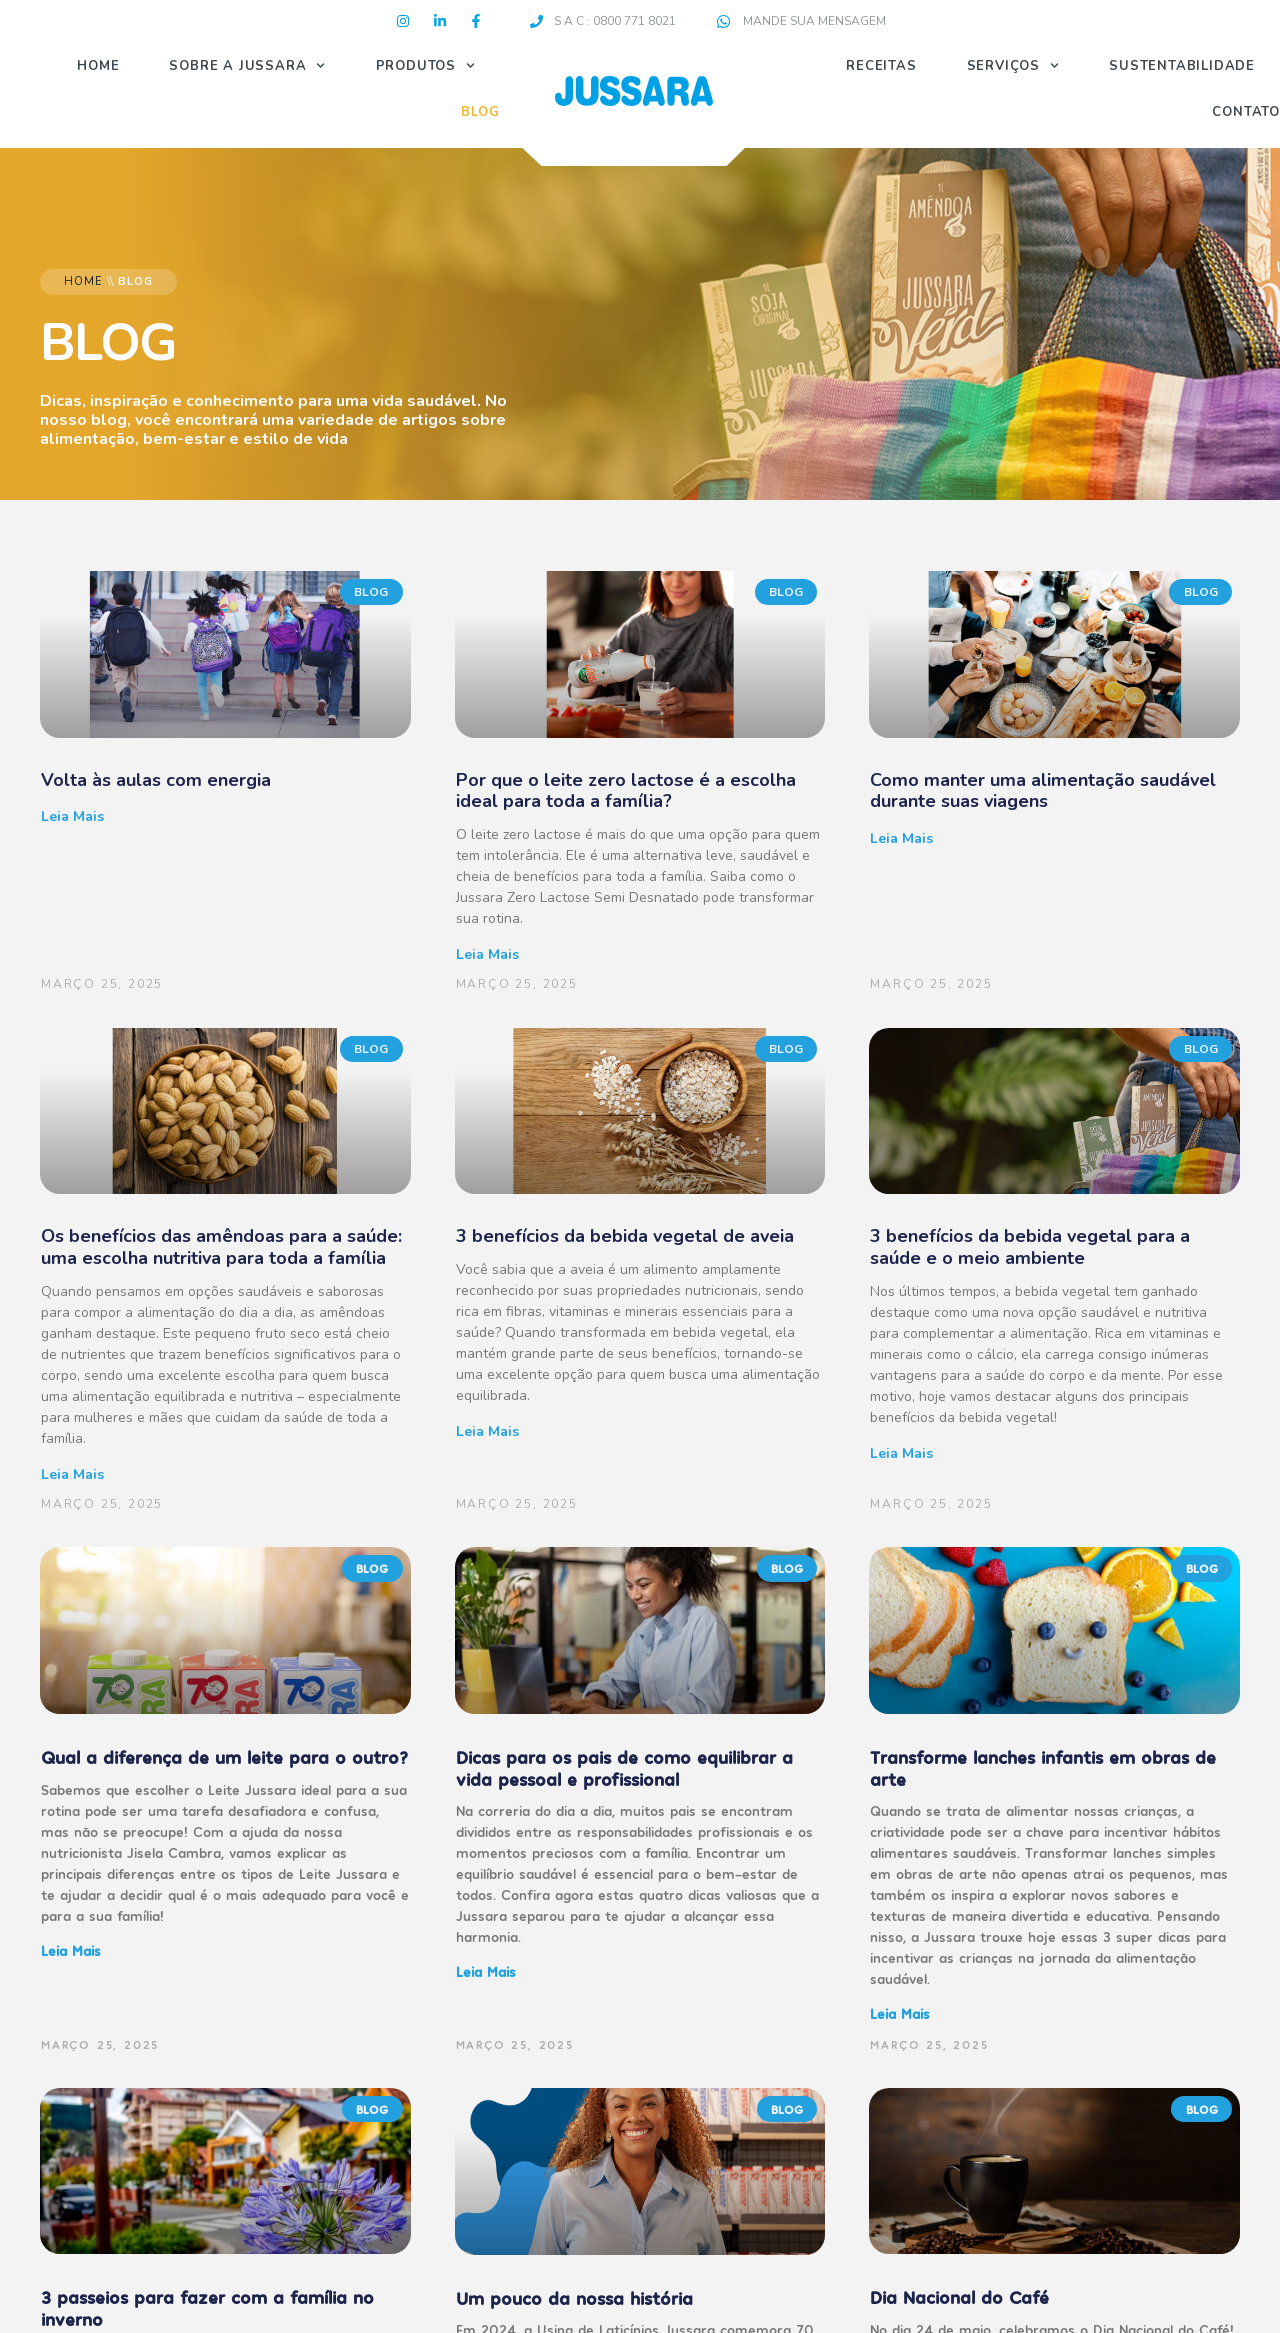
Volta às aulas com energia (156, 780)
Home (98, 66)
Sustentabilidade (1182, 66)
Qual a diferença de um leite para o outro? (224, 1756)
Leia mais (72, 817)
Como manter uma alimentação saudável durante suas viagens (1043, 791)
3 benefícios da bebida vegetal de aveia (625, 1236)
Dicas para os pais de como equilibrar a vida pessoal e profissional (624, 1767)
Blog (480, 112)
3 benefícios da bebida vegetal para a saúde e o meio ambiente (1030, 1247)
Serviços (1013, 65)
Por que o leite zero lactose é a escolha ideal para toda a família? (626, 791)
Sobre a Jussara (247, 65)
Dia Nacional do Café (959, 2296)
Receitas (881, 66)
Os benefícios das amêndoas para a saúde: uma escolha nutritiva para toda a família (221, 1247)
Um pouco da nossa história (574, 2297)
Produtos (426, 65)
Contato (1246, 112)
